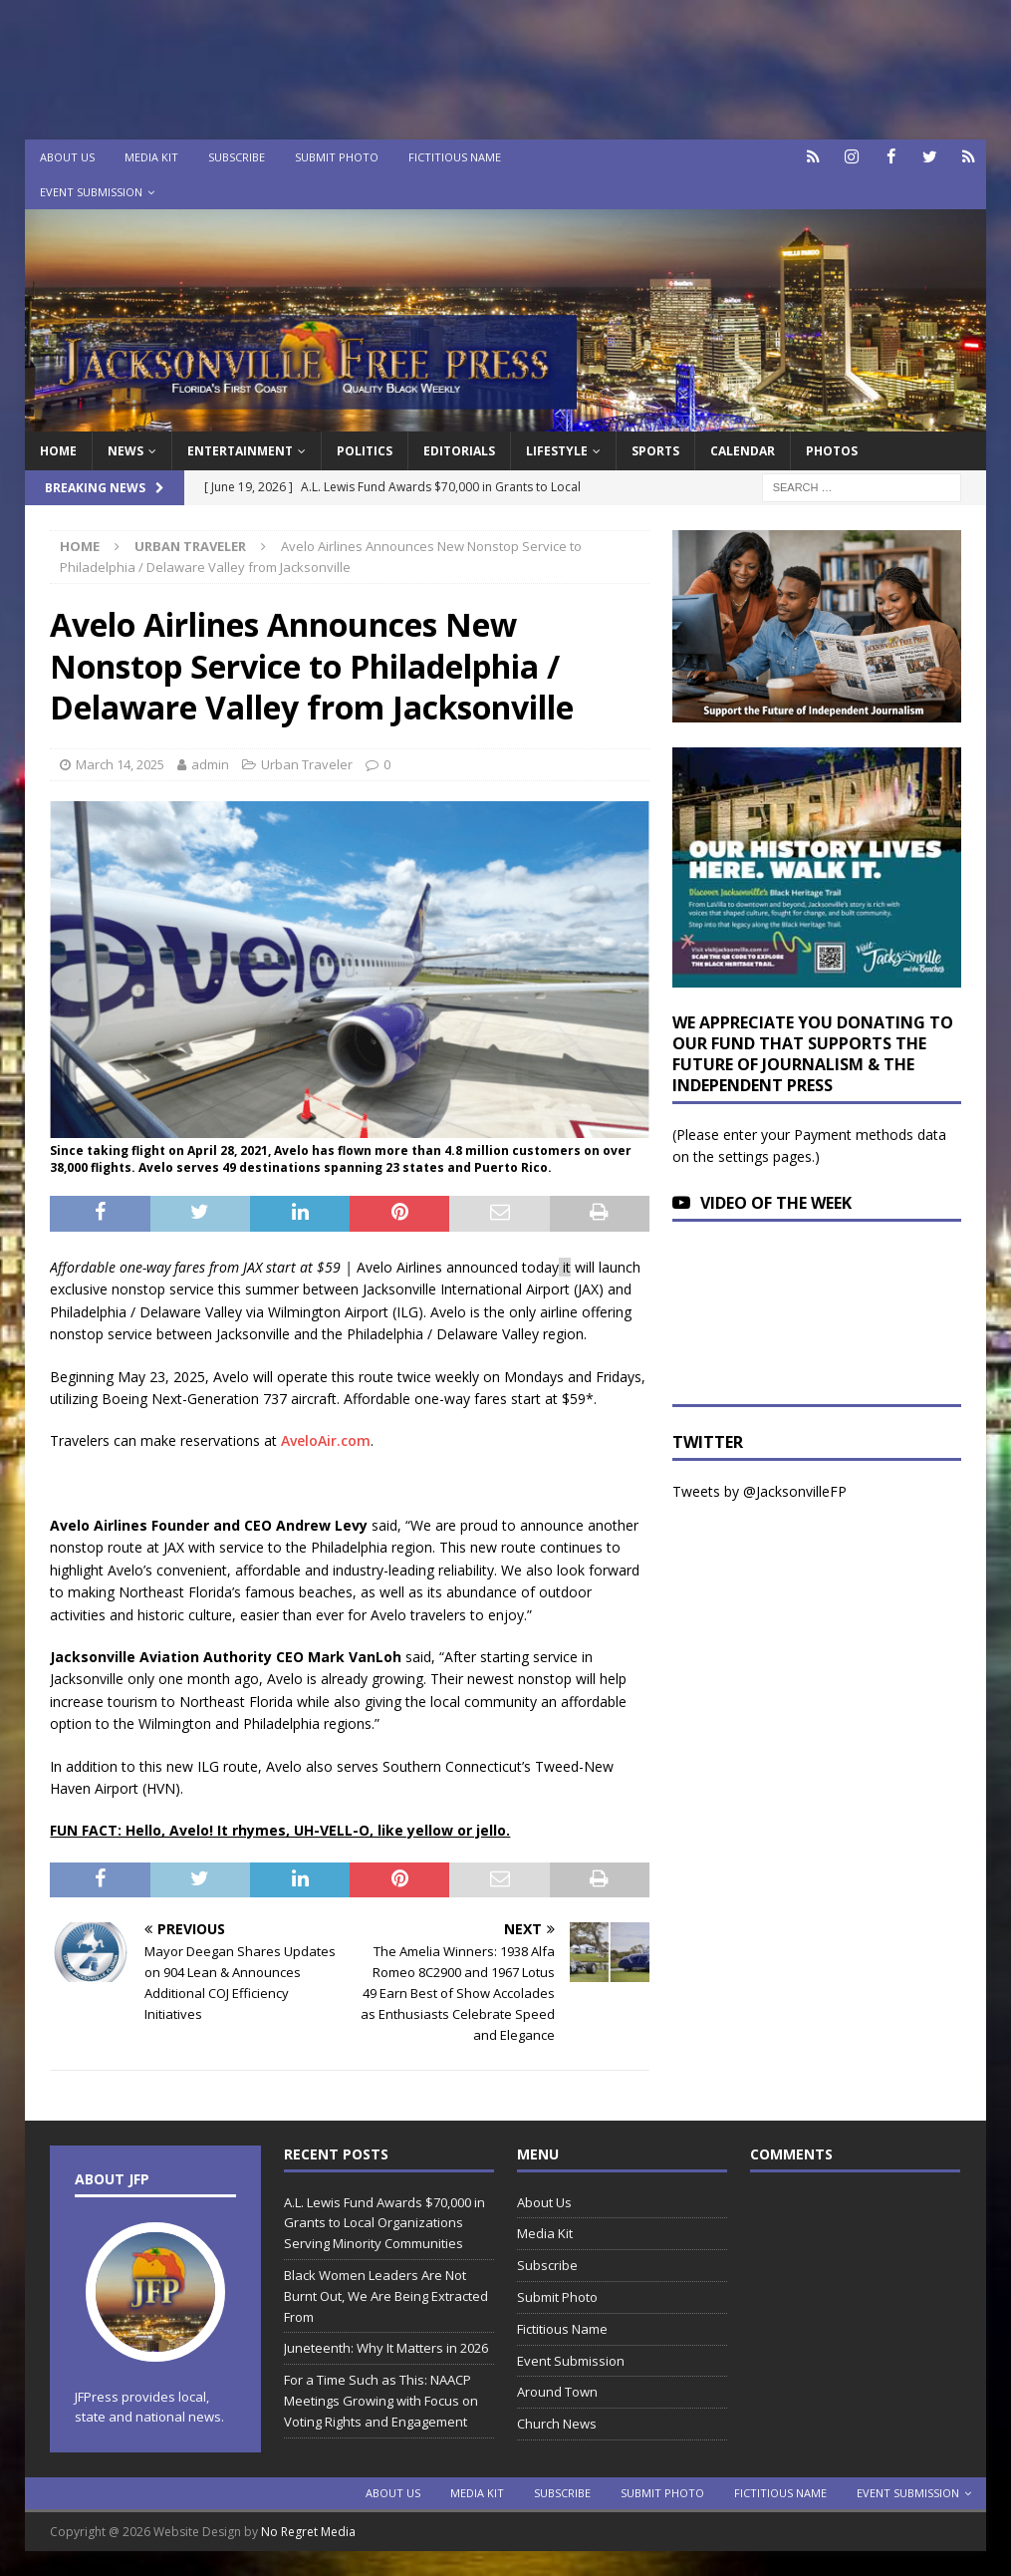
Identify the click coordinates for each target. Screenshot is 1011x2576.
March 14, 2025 (120, 764)
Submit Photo (337, 156)
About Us (67, 156)
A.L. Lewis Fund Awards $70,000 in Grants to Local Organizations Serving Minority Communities (384, 2223)
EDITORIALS (459, 450)
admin (210, 764)
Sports (655, 450)
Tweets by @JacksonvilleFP (759, 1491)
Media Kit (151, 156)
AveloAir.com (326, 1440)
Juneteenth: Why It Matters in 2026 (386, 2348)
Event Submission (91, 191)
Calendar (742, 450)
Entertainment (240, 450)
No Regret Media (308, 2531)
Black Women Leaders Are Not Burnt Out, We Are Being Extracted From (386, 2296)
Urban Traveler (307, 764)
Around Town (557, 2392)
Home (58, 450)
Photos (832, 450)
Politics (364, 450)
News (125, 450)
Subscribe (236, 156)
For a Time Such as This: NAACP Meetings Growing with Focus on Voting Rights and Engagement (381, 2401)
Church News (557, 2424)
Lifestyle (557, 450)
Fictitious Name (454, 156)
